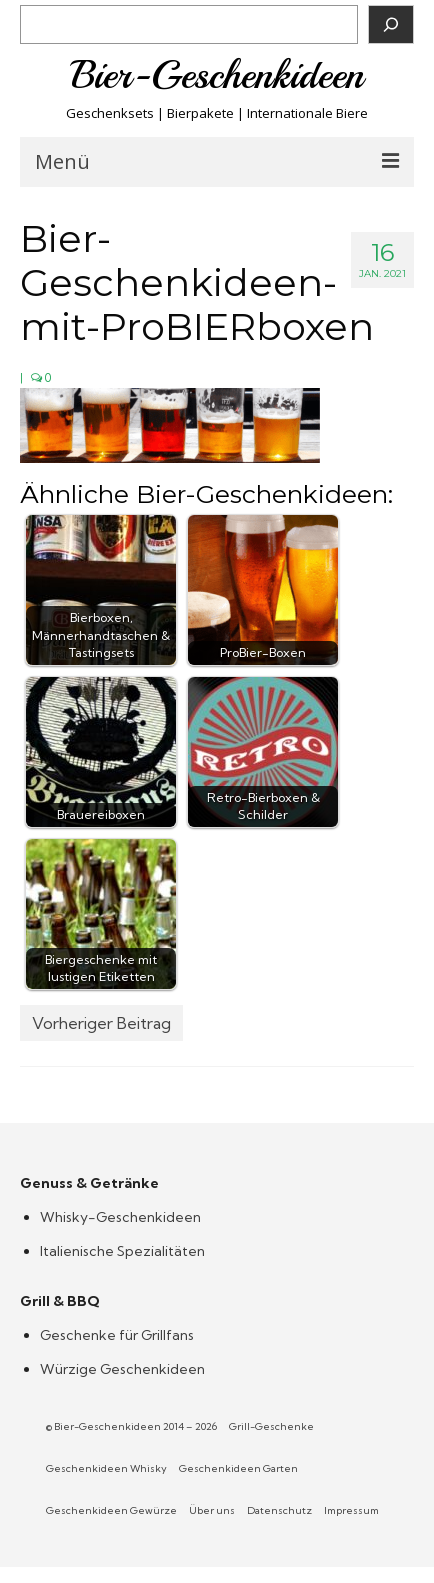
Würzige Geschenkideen (122, 1369)
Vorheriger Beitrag (101, 1023)
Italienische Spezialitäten (122, 1251)
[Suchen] (391, 24)
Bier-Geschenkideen (217, 75)
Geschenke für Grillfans (117, 1335)
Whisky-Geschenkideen (120, 1217)
